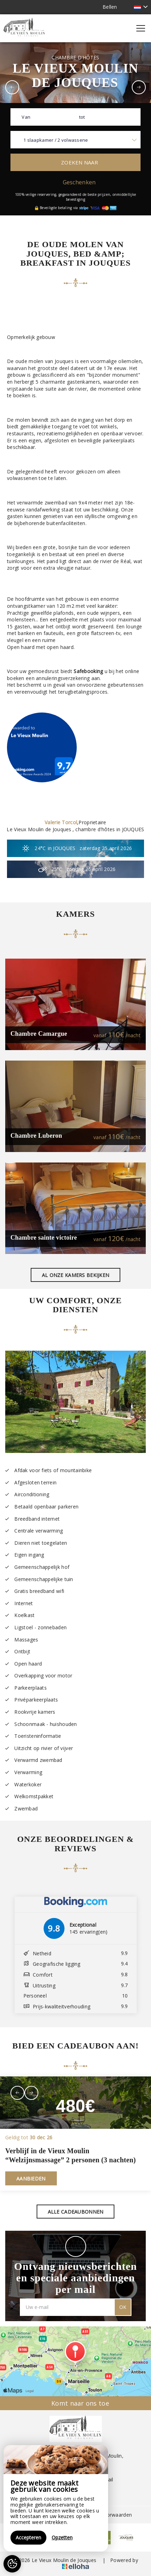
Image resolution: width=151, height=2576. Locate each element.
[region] (55, 2498)
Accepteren (28, 2537)
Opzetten (62, 2537)
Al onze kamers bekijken (75, 1275)
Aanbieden (31, 2178)
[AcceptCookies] (12, 2564)
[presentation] (17, 2093)
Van (26, 117)
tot (82, 117)
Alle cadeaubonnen (76, 2211)
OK (122, 2307)
